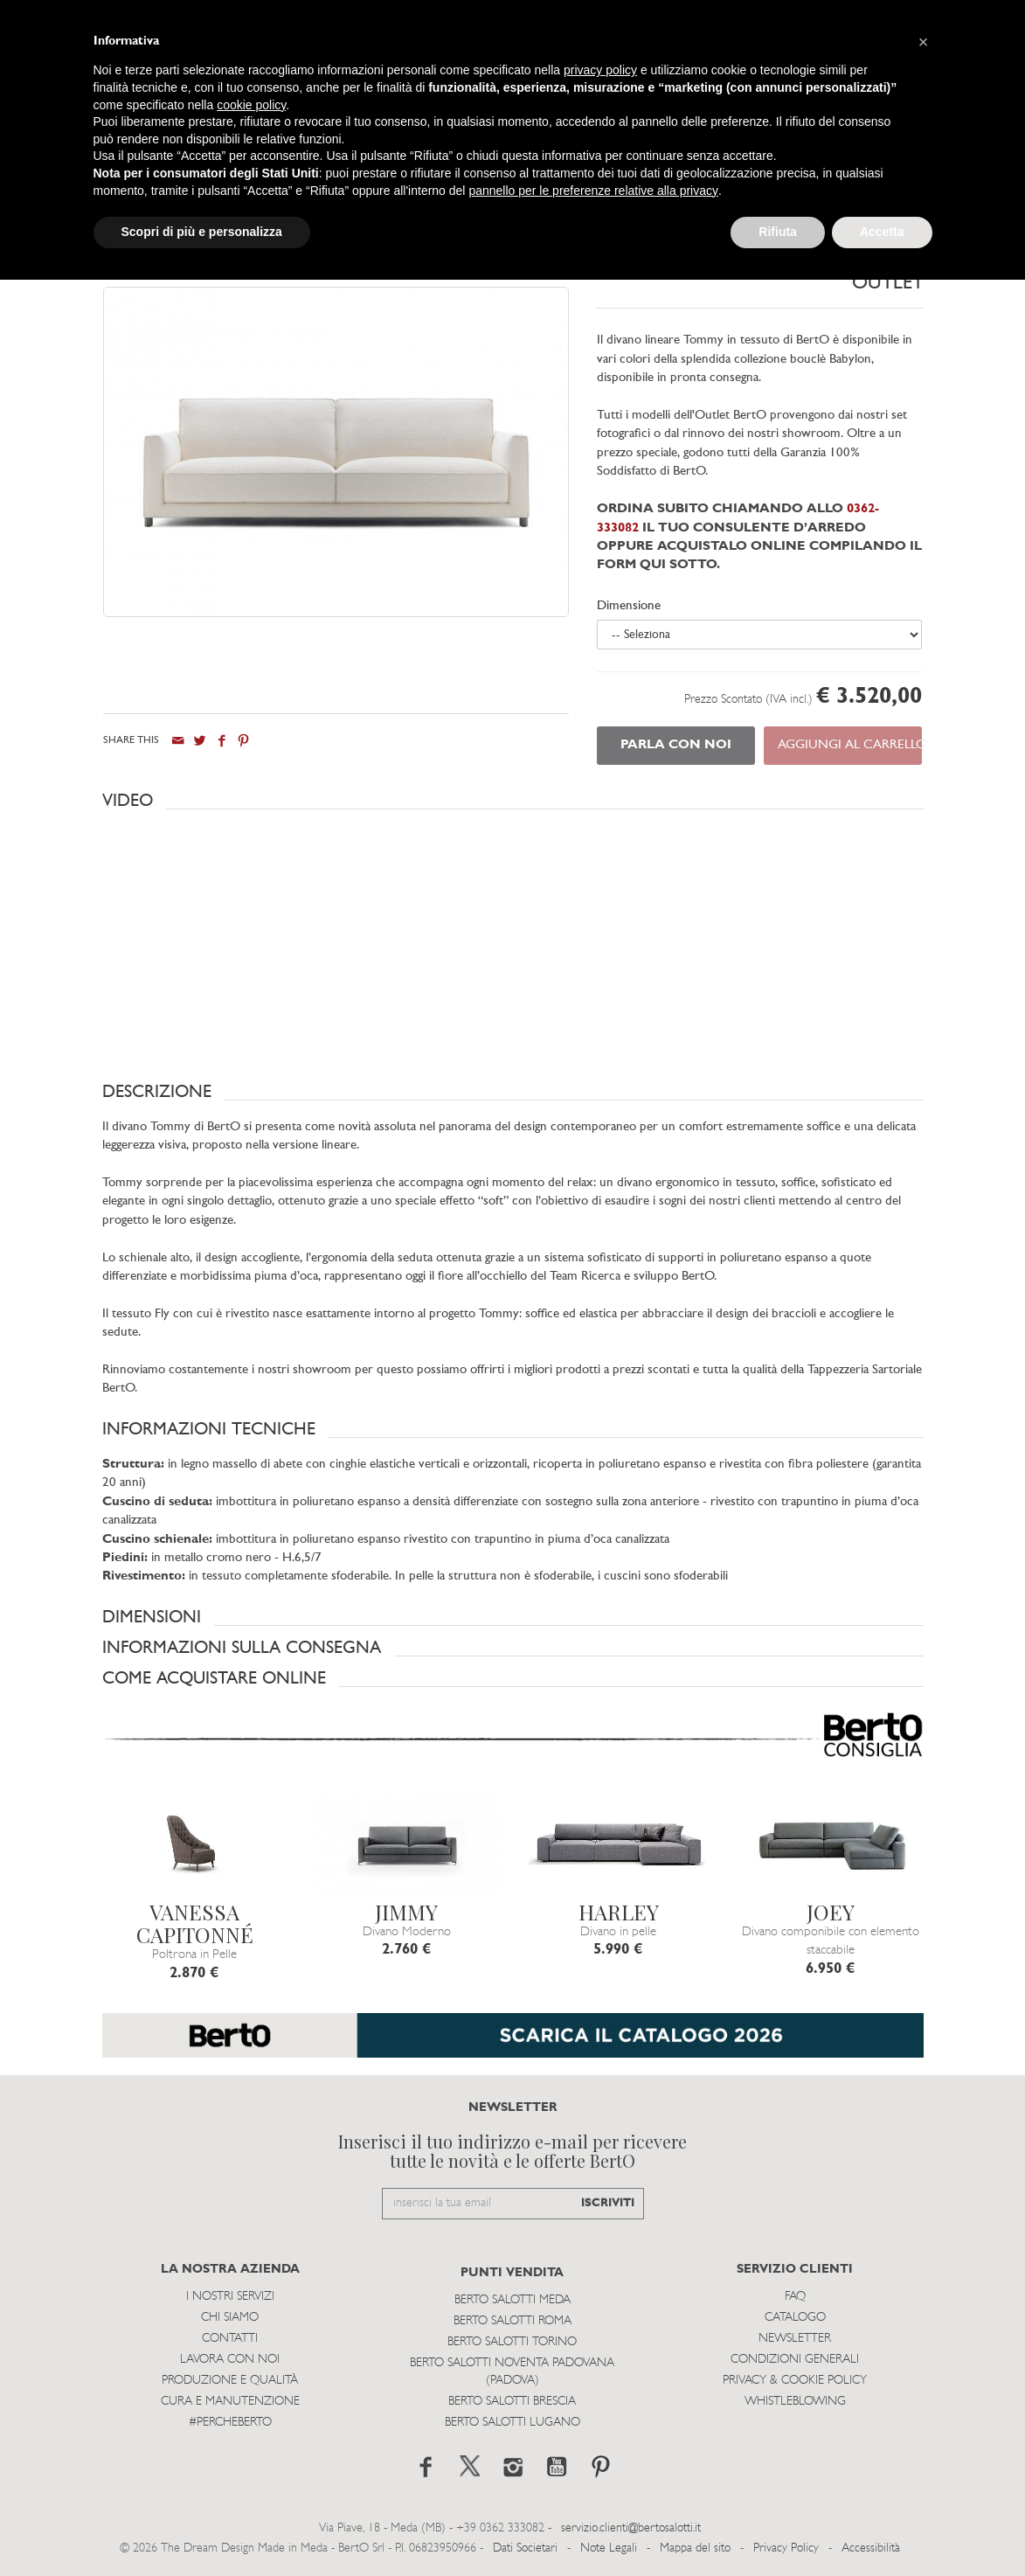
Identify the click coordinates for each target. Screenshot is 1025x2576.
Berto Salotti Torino (512, 2342)
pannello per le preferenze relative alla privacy (593, 191)
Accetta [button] (882, 232)
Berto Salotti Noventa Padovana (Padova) (512, 2372)
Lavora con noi (230, 2359)
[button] (513, 800)
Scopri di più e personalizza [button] (201, 232)
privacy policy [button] (600, 70)
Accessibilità (870, 2548)
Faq (795, 2296)
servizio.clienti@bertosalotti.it (631, 2528)
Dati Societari (525, 2548)
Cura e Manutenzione (230, 2401)
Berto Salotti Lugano (512, 2422)
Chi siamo (230, 2317)
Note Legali (608, 2548)
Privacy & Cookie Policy (795, 2380)
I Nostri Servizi (230, 2296)
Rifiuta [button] (777, 232)
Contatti (230, 2338)
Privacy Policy (786, 2548)
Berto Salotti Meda (512, 2300)
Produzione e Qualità (230, 2380)
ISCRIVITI (607, 2203)
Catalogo (795, 2317)
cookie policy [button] (251, 105)
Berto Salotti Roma (512, 2321)
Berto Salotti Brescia (512, 2401)
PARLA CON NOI (675, 745)
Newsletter (794, 2338)
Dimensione (629, 606)
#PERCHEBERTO (230, 2422)
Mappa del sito (695, 2548)
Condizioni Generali (795, 2359)
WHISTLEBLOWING (795, 2401)
